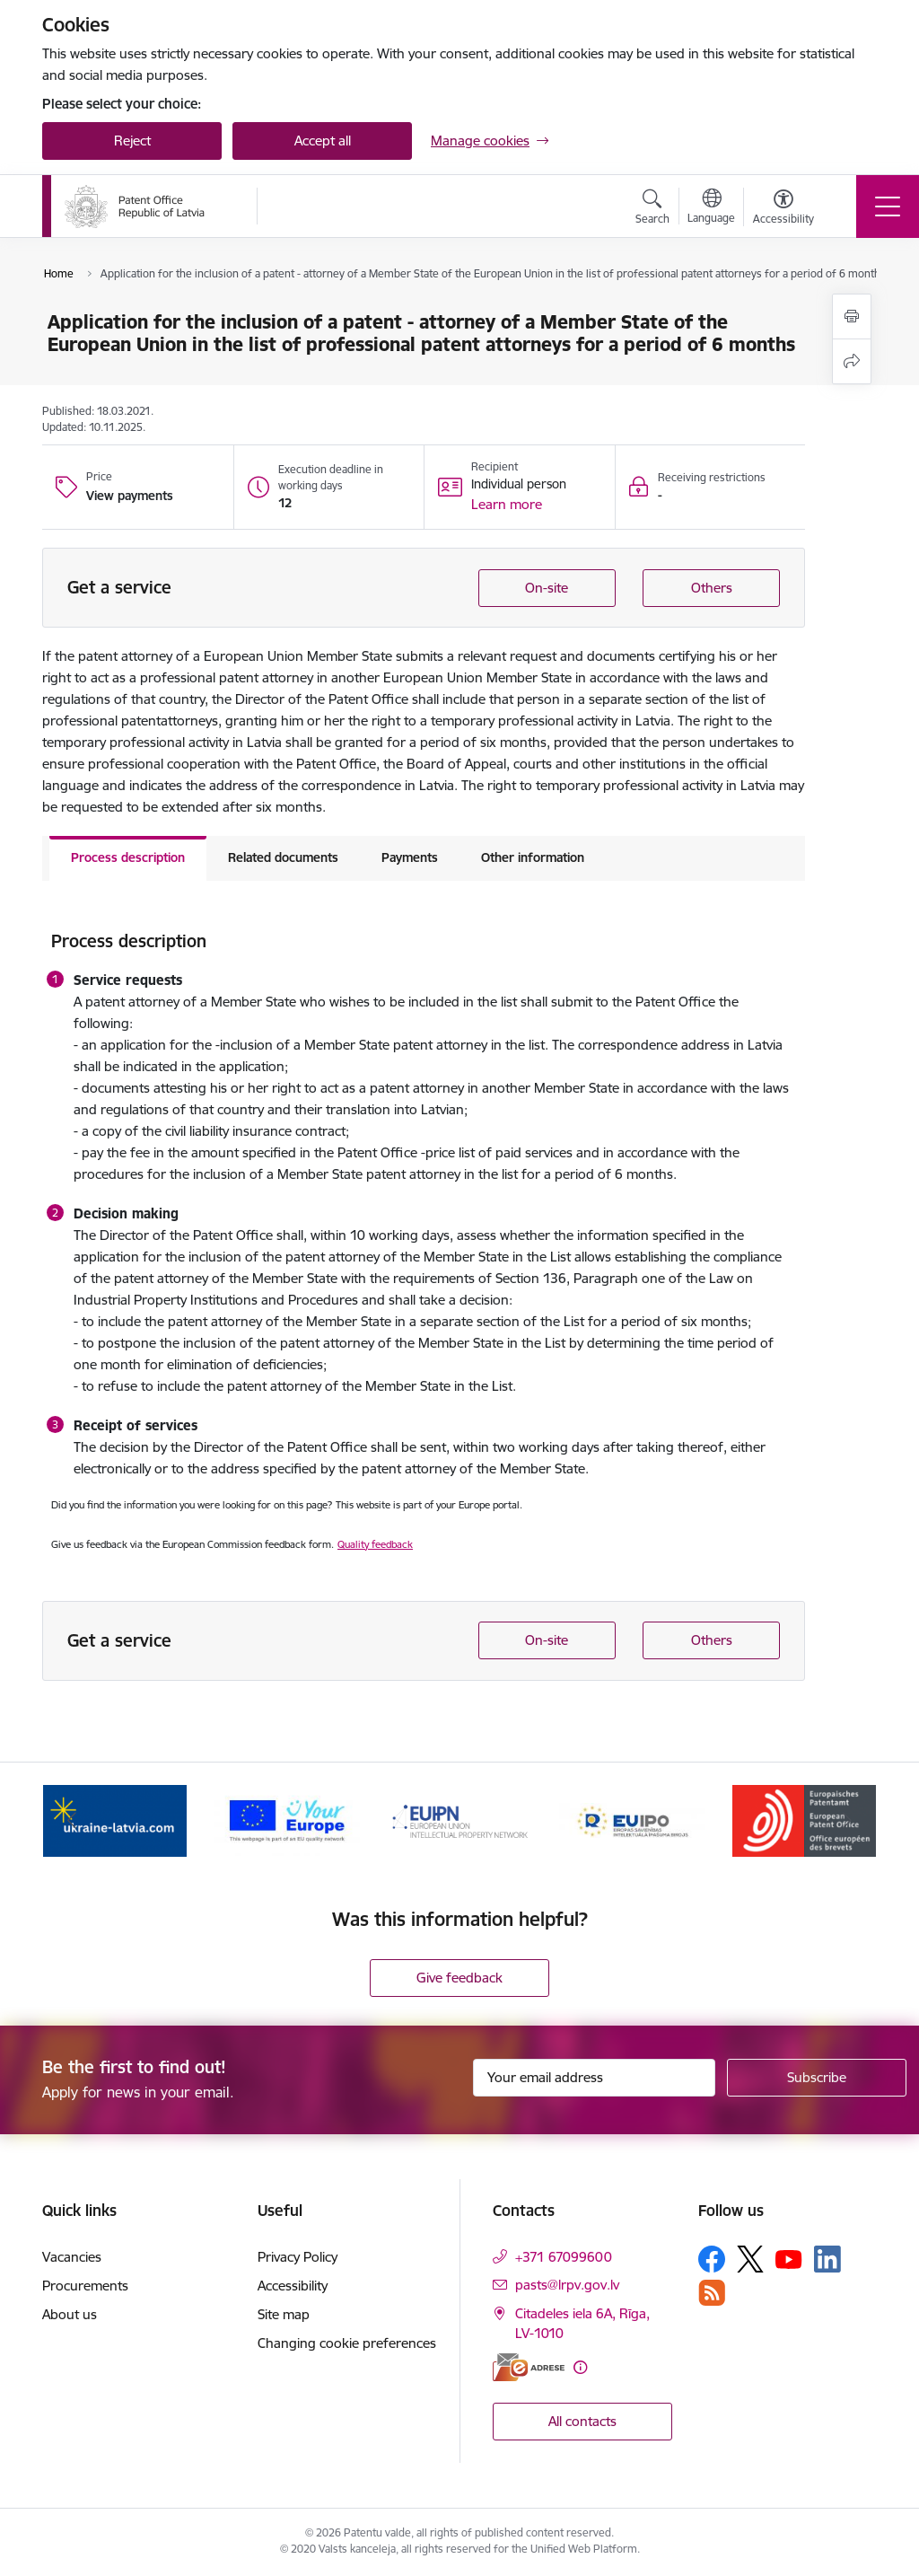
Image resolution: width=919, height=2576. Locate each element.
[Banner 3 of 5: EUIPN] (459, 1819)
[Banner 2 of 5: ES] (287, 1819)
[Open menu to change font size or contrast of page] (783, 209)
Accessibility (293, 2285)
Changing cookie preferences (347, 2343)
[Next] (847, 1820)
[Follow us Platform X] (750, 2259)
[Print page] (852, 316)
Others (711, 587)
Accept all (322, 140)
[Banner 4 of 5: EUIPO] (632, 1819)
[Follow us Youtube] (788, 2258)
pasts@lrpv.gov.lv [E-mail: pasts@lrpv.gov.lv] (567, 2284)
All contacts (582, 2421)
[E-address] (529, 2367)
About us (69, 2314)
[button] (506, 504)
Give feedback (459, 1977)
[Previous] (72, 1820)
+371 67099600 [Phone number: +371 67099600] (563, 2256)
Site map (284, 2314)
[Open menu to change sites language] (711, 208)
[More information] (580, 2367)
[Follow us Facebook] (711, 2259)
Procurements (85, 2285)
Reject (132, 140)
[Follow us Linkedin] (827, 2259)
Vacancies (71, 2256)
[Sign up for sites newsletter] (816, 2078)
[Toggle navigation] (887, 206)
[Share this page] (852, 361)
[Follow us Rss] (711, 2293)
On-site (546, 587)
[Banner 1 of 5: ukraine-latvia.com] (115, 1819)
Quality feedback (375, 1544)
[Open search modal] (652, 209)
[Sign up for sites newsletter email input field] (594, 2078)
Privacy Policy (297, 2256)
